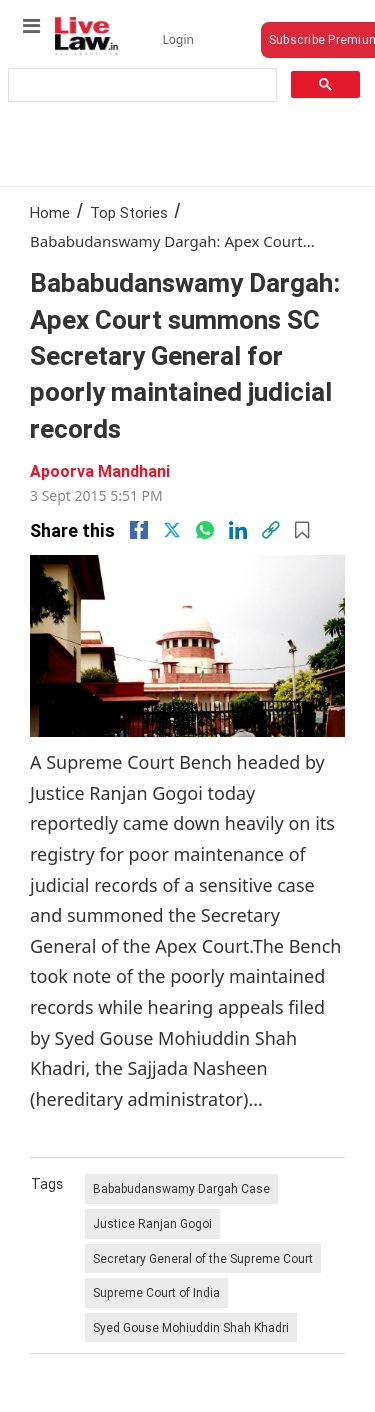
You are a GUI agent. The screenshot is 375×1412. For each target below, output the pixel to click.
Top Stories (129, 212)
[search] (141, 85)
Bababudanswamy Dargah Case (181, 1188)
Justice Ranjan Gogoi (152, 1223)
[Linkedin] (238, 530)
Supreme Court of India (156, 1292)
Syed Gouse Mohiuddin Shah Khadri (191, 1327)
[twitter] (172, 530)
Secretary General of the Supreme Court (203, 1258)
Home (50, 212)
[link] (271, 530)
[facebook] (139, 530)
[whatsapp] (205, 530)
